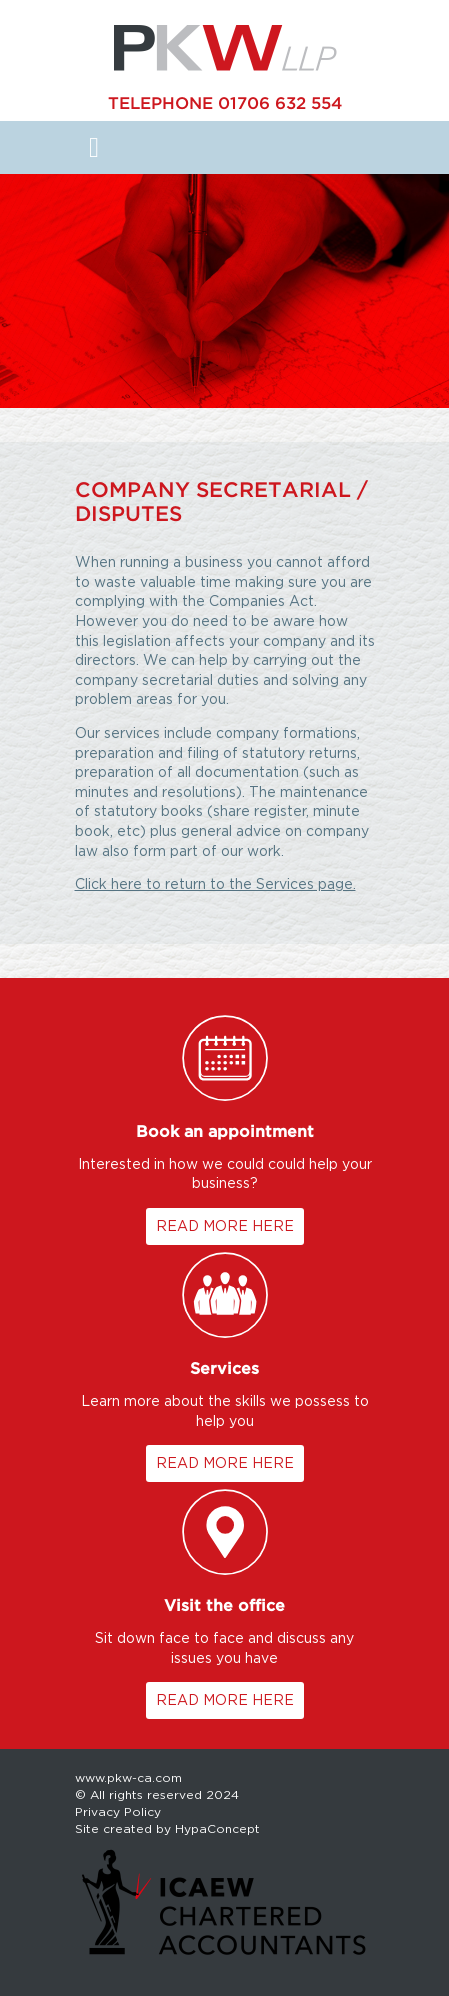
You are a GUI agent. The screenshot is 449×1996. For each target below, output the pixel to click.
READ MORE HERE (225, 1226)
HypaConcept (217, 1828)
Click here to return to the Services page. (215, 884)
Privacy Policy (118, 1811)
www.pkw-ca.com (128, 1777)
